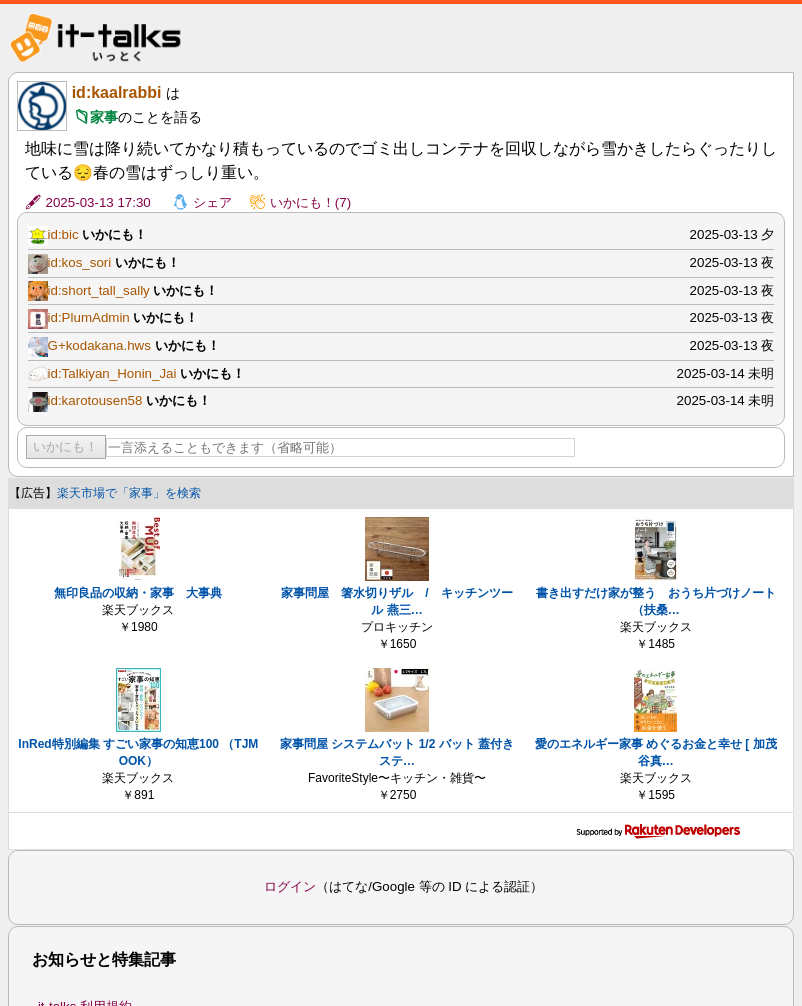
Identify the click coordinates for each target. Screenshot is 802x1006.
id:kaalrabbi (117, 92)
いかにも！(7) (310, 202)
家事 (104, 117)
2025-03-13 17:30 (98, 202)
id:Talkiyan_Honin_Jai (112, 373)
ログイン (290, 886)
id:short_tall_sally (99, 290)
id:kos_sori (80, 262)
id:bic (63, 234)
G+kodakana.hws (99, 345)
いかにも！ (65, 446)
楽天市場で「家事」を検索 (129, 493)
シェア (212, 202)
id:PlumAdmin (89, 317)
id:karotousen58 (95, 400)
